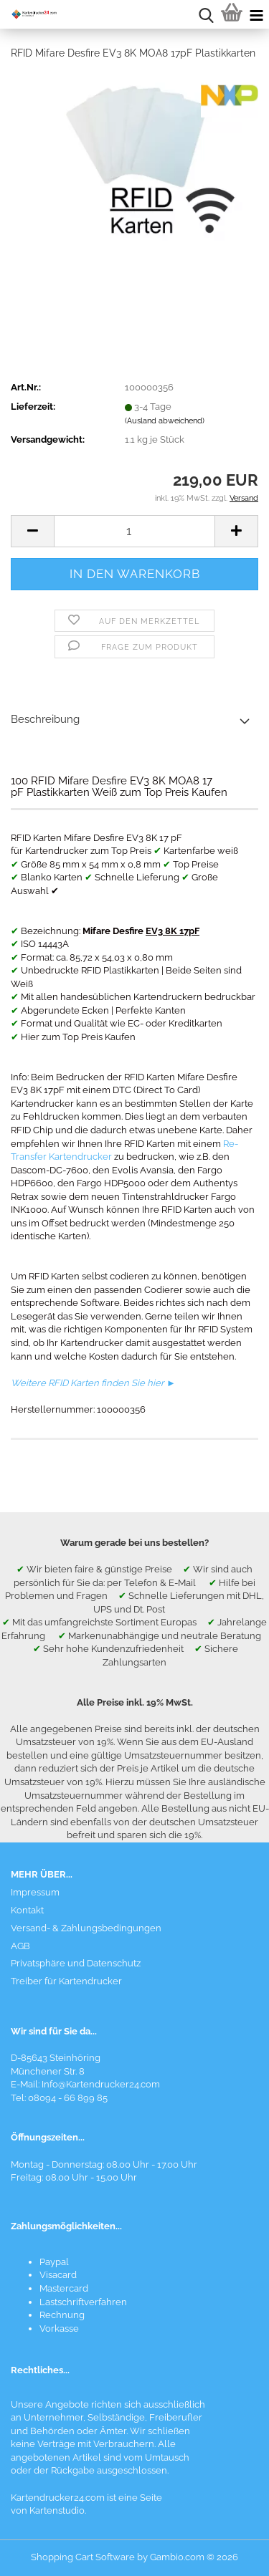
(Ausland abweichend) (164, 421)
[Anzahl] (134, 531)
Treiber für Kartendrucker (66, 1981)
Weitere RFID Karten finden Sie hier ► (93, 1383)
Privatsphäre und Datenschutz (76, 1963)
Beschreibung (45, 719)
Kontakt (27, 1910)
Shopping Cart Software (83, 2557)
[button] (32, 531)
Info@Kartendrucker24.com (101, 2084)
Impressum (35, 1892)
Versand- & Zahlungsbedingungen (86, 1928)
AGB (20, 1946)
